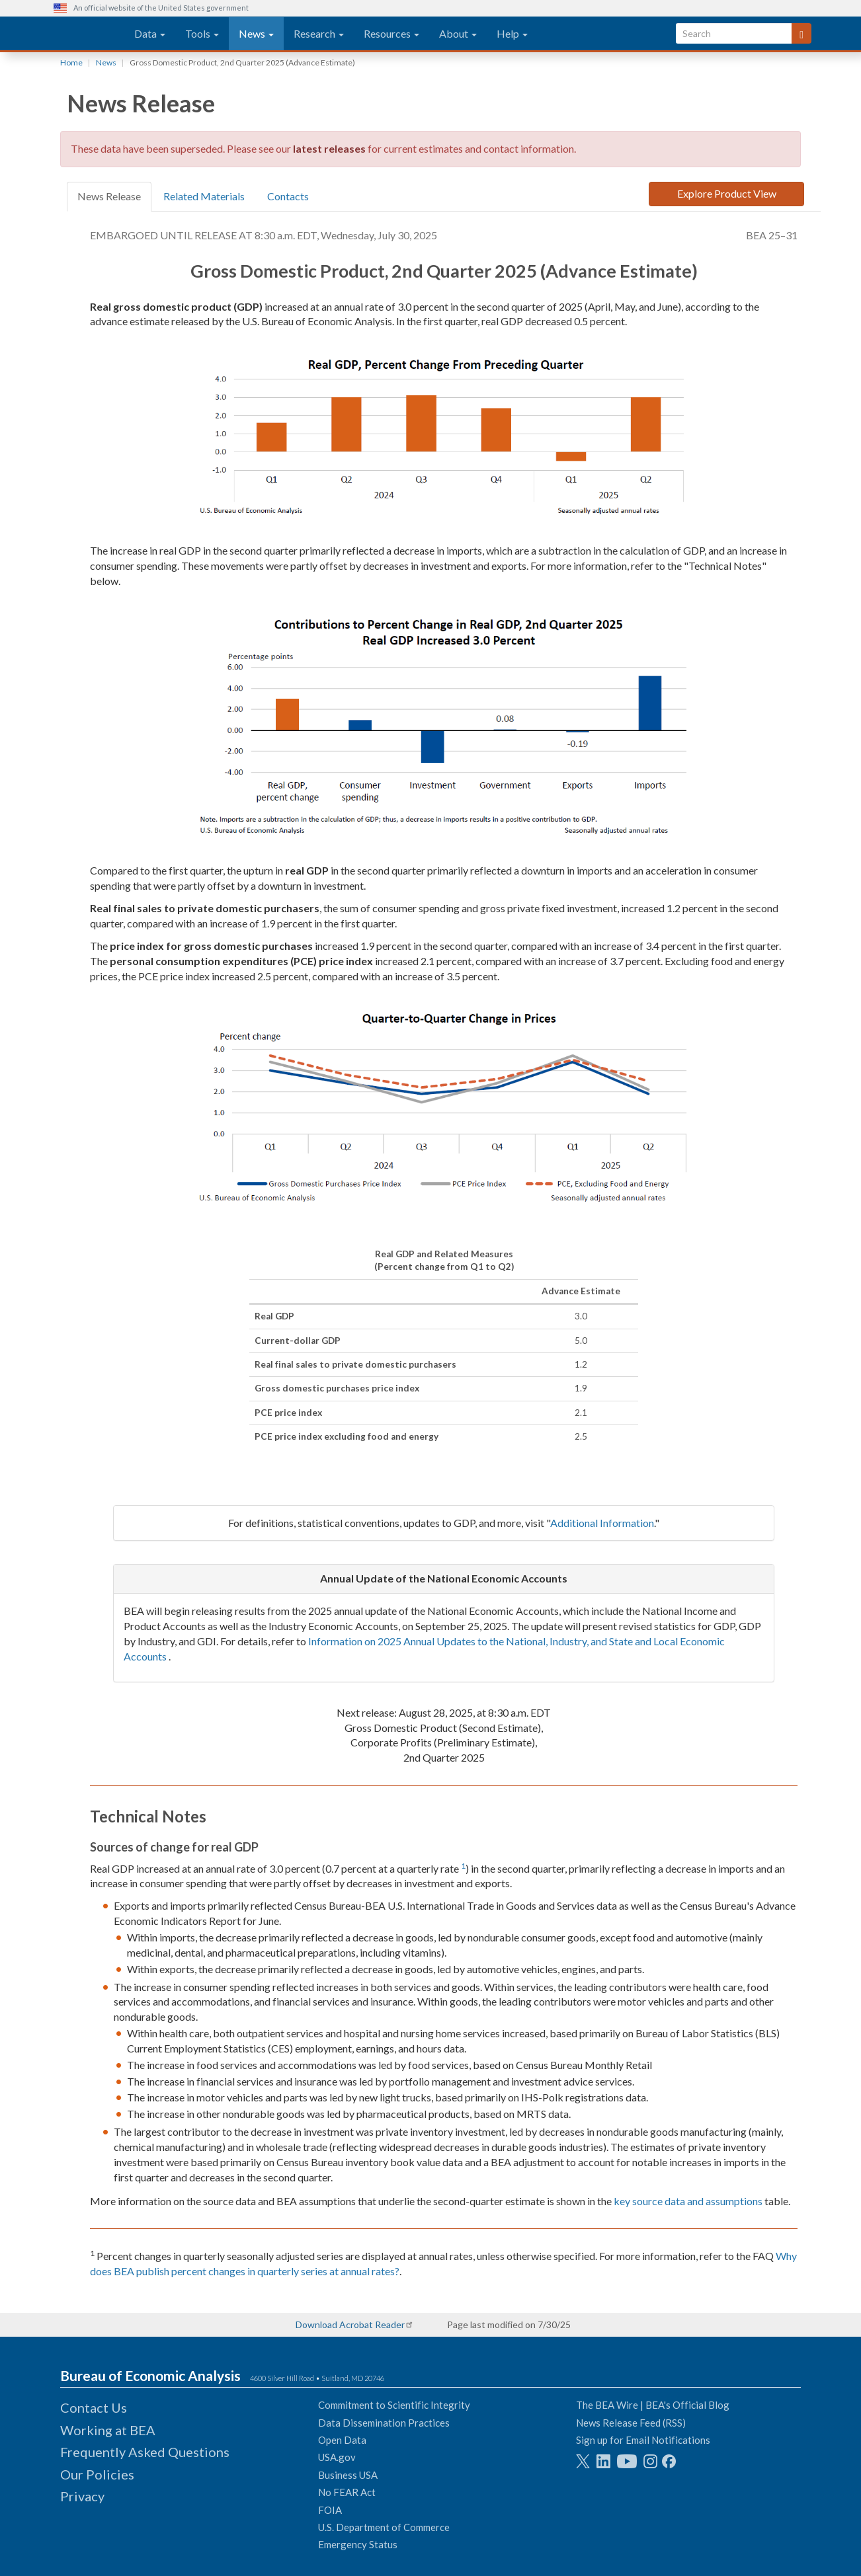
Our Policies (97, 2474)
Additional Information (602, 1522)
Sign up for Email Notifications (643, 2440)
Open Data (342, 2440)
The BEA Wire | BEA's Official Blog (652, 2405)
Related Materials (204, 196)
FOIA (330, 2510)
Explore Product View (726, 193)
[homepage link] (89, 33)
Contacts (288, 196)
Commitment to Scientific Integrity (394, 2405)
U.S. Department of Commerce (384, 2527)
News (256, 33)
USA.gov (337, 2457)
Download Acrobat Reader (350, 2324)
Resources (391, 33)
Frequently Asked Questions (144, 2452)
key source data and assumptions (688, 2201)
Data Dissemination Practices (384, 2423)
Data (149, 33)
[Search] (801, 33)
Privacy (82, 2496)
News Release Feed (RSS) (631, 2423)
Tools (202, 33)
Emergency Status (357, 2544)
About (458, 33)
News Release (109, 196)
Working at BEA (107, 2430)
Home (71, 62)
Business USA (348, 2475)
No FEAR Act (347, 2492)
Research (319, 33)
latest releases (329, 148)
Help (512, 33)
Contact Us (93, 2407)
